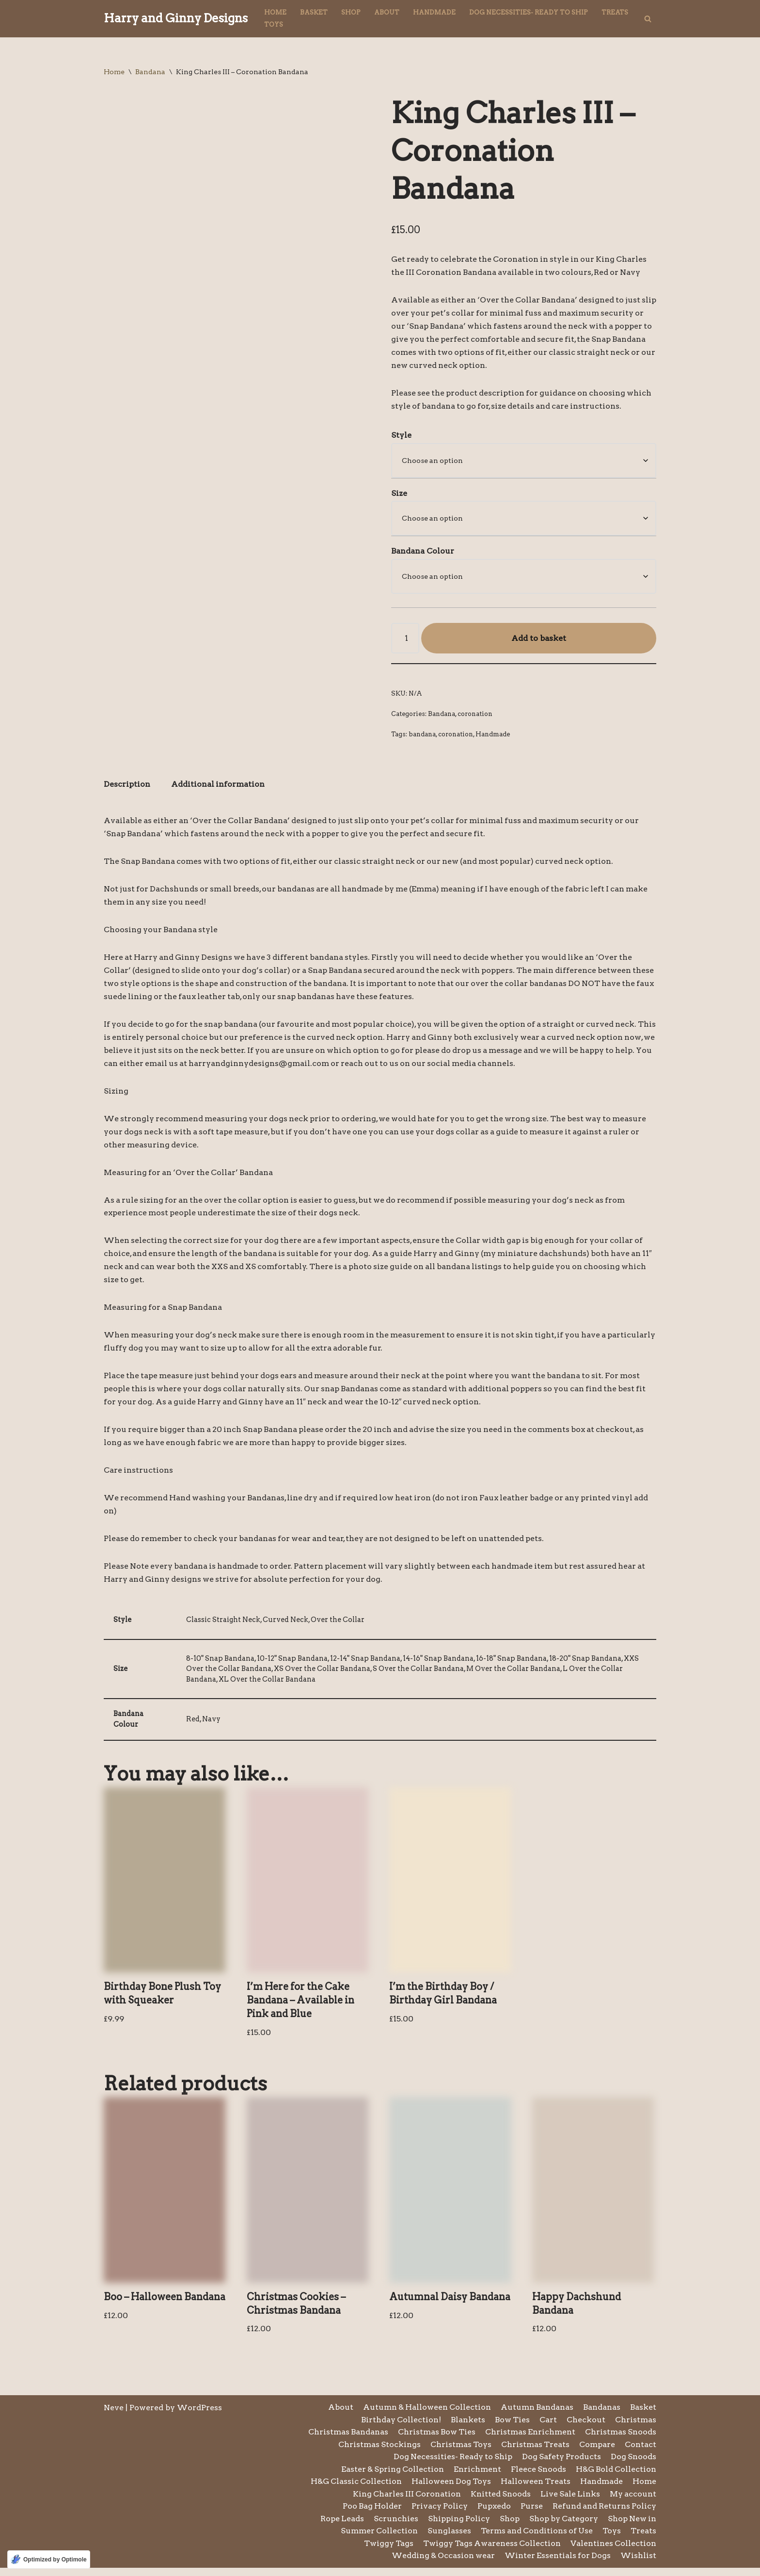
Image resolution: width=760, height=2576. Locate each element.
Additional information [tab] (219, 787)
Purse (530, 2514)
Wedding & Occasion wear (441, 2563)
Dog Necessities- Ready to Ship (528, 12)
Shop (351, 12)
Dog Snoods (633, 2464)
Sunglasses (447, 2539)
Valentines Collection (613, 2551)
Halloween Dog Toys (449, 2489)
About (386, 12)
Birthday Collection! (400, 2427)
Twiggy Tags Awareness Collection (490, 2551)
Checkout (585, 2427)
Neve (114, 2415)
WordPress (199, 2415)
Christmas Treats (534, 2452)
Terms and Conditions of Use (535, 2539)
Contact (640, 2452)
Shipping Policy (457, 2526)
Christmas (635, 2427)
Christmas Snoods (620, 2439)
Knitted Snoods (499, 2501)
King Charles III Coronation (404, 2501)
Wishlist (638, 2563)
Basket (314, 12)
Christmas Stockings (376, 2452)
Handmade (434, 12)
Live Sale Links (569, 2501)
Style (401, 436)
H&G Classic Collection (353, 2489)
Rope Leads (339, 2526)
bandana (422, 736)
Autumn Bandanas (536, 2414)
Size (399, 494)
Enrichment (476, 2476)
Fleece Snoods (537, 2476)
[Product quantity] (405, 639)
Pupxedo (492, 2514)
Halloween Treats (534, 2489)
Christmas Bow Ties (433, 2439)
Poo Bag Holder (370, 2514)
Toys (273, 24)
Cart (547, 2427)
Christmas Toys (459, 2452)
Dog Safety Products (561, 2464)
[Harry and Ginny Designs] (176, 19)
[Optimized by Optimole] (48, 2559)
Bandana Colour (422, 552)
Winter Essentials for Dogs (557, 2563)
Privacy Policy (438, 2514)
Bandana (150, 72)
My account (632, 2501)
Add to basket (538, 639)
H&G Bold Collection (615, 2476)
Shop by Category (562, 2526)
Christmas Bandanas (343, 2439)
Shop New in (631, 2526)
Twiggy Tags (387, 2551)
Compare (597, 2452)
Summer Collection (376, 2539)
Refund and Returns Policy (603, 2514)
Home (275, 12)
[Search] (647, 18)
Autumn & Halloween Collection (425, 2414)
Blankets (467, 2427)
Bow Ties (511, 2427)
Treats (615, 12)
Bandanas (601, 2414)
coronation (475, 715)
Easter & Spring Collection (390, 2476)
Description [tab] (127, 787)
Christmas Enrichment (528, 2439)
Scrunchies (393, 2526)
